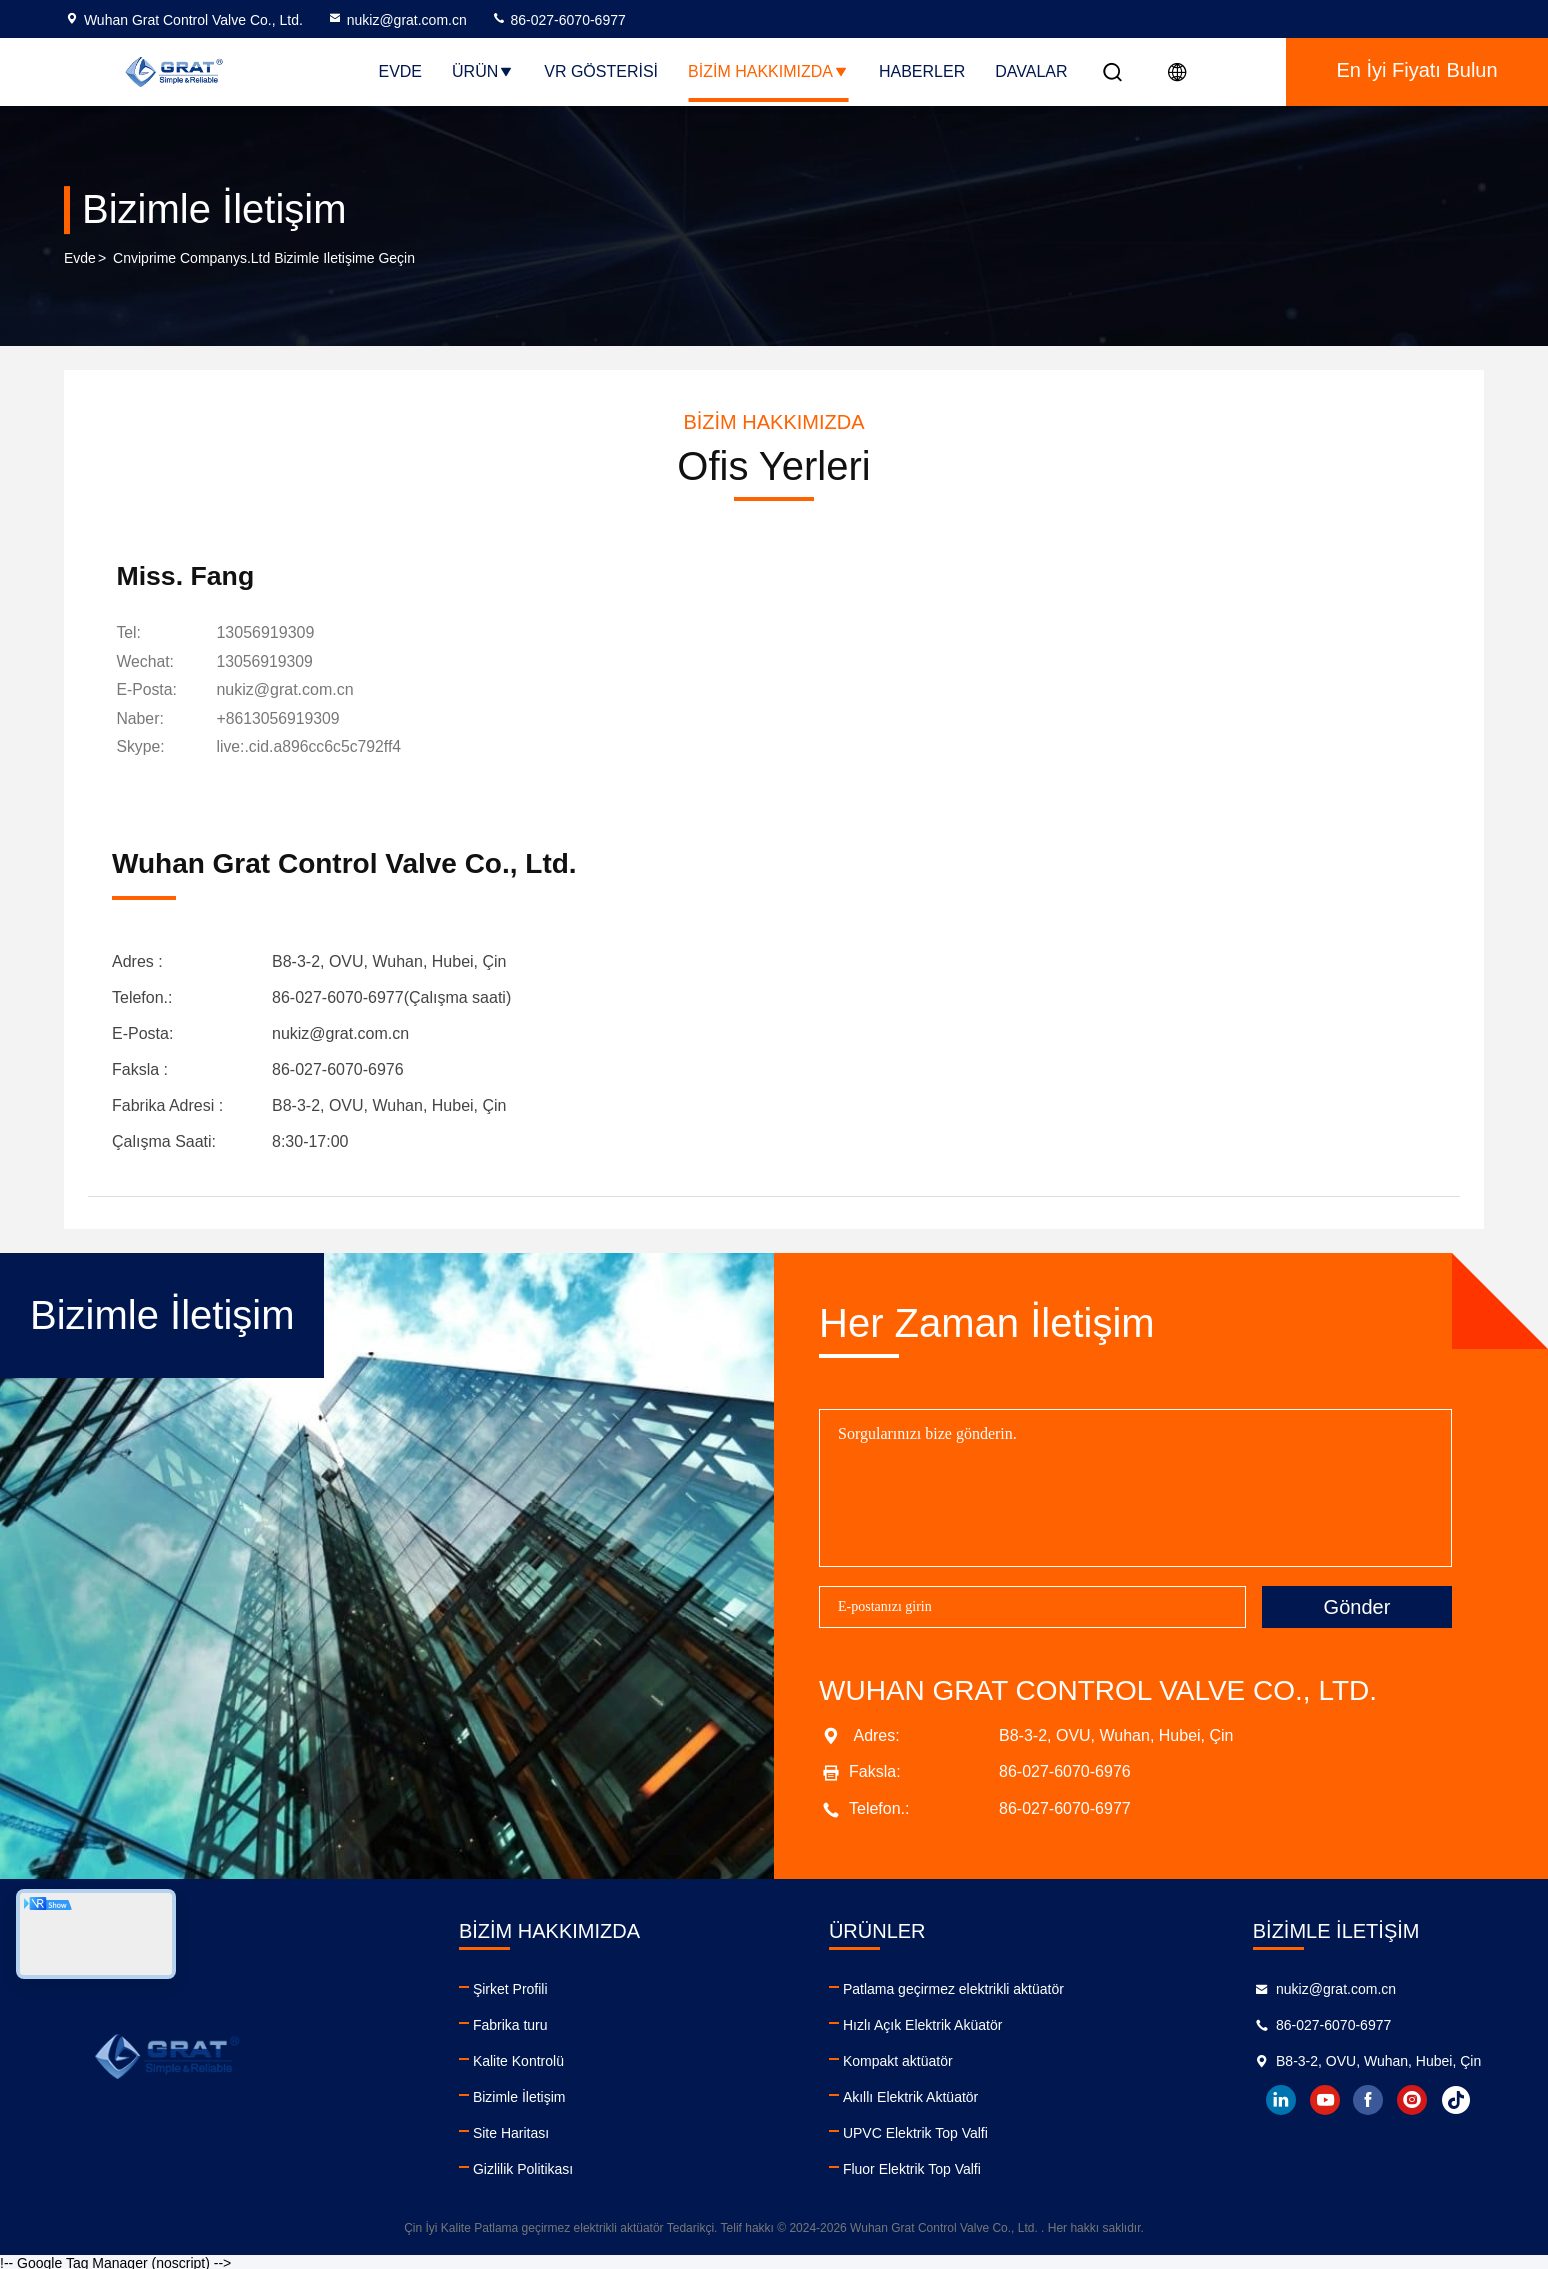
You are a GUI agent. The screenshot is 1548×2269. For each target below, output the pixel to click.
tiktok (1455, 2098)
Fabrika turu (509, 2023)
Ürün (483, 71)
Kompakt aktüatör (896, 2059)
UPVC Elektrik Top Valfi (913, 2131)
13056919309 (269, 634)
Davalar (1031, 71)
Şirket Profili (509, 1987)
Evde (400, 71)
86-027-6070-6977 (558, 20)
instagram (1411, 2098)
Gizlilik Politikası (522, 2167)
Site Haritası (510, 2131)
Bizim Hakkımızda (768, 71)
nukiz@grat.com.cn (397, 20)
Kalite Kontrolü (517, 2059)
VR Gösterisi (601, 71)
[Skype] (313, 747)
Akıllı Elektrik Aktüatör (908, 2095)
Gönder (1357, 1605)
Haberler (922, 71)
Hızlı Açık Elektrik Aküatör (921, 2023)
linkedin (1279, 2098)
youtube (1323, 2098)
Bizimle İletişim (518, 2095)
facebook (1367, 2098)
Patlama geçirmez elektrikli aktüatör (951, 1987)
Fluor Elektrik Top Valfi (910, 2167)
